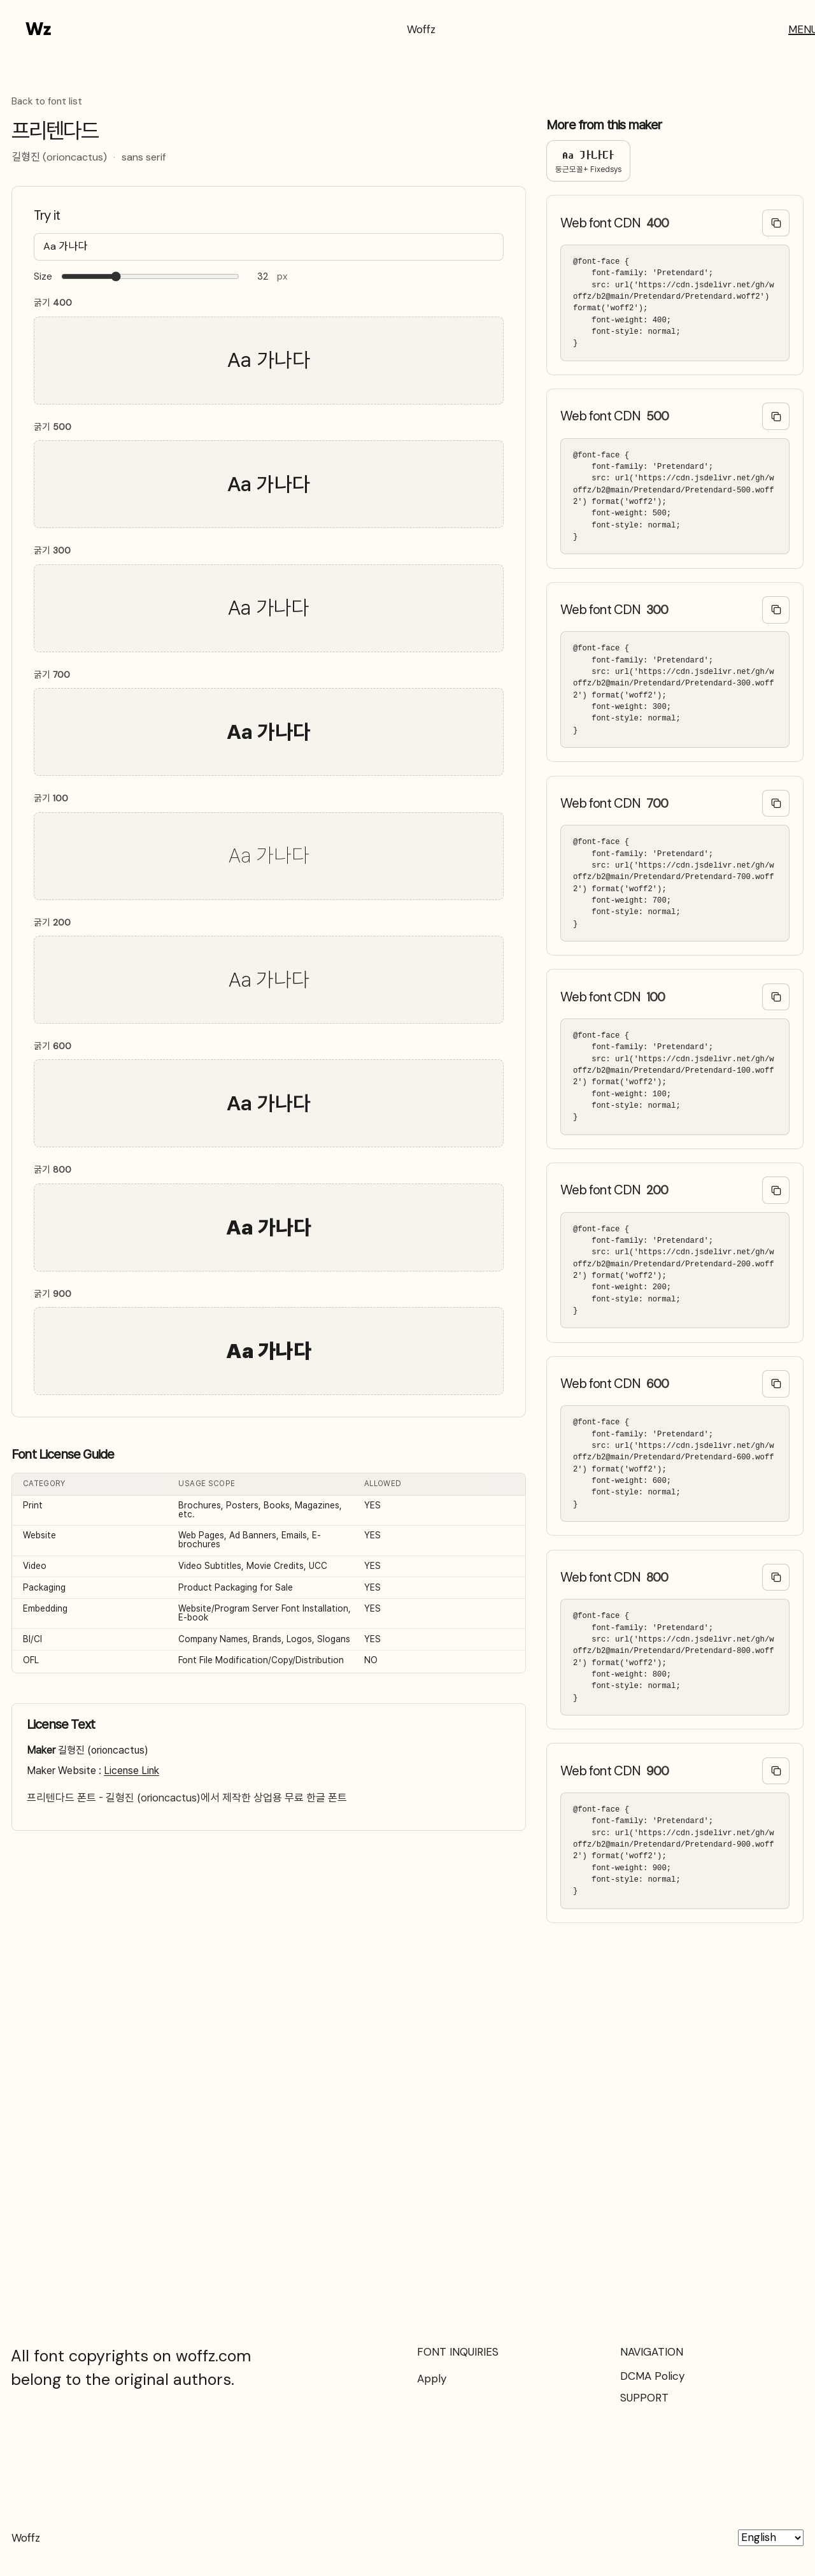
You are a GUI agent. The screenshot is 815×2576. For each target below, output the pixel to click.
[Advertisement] (407, 2095)
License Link (131, 1770)
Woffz (421, 29)
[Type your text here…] (269, 247)
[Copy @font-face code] (776, 223)
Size (43, 277)
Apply (431, 2379)
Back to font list (46, 102)
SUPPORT (644, 2398)
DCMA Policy (652, 2376)
